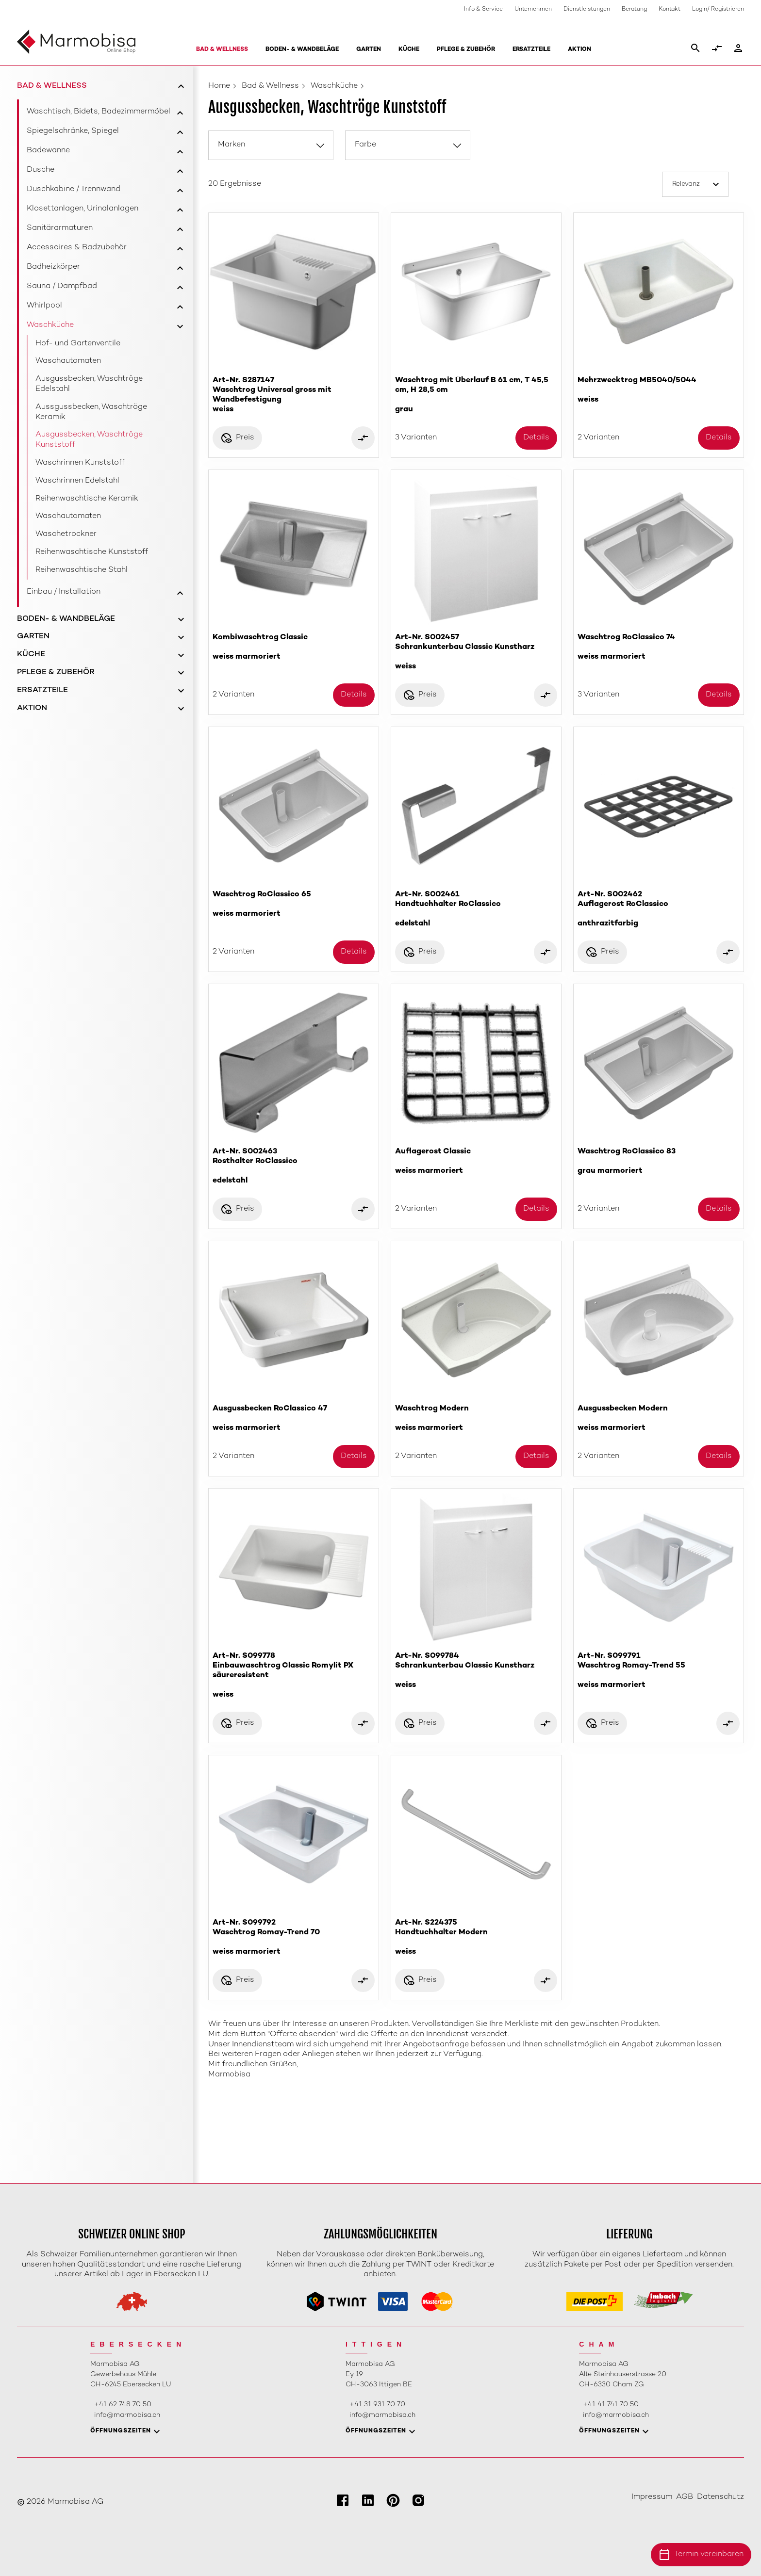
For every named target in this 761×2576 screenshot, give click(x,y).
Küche (408, 50)
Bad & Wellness (222, 50)
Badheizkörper (53, 267)
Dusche (40, 170)
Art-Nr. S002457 (476, 652)
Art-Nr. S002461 (476, 909)
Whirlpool (44, 306)
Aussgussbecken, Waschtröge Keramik (91, 412)
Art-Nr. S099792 (294, 1937)
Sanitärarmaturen (60, 228)
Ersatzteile (531, 50)
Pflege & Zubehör (466, 50)
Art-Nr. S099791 (659, 1670)
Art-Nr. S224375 (476, 1937)
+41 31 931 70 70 (377, 2404)
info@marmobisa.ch (127, 2415)
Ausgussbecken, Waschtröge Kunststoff (89, 440)
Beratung (634, 9)
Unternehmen (533, 9)
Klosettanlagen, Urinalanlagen (82, 209)
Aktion (579, 50)
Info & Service (483, 9)
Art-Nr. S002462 (659, 909)
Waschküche (50, 325)
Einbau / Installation (63, 592)
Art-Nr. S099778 (294, 1675)
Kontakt (669, 9)
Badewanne (48, 150)
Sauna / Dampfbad (62, 286)
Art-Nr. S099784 (476, 1670)
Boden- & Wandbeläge (302, 50)
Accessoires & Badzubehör (77, 247)
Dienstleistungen (586, 9)
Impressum (651, 2497)
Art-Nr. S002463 (294, 1166)
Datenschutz (720, 2497)
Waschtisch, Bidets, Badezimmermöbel (98, 112)
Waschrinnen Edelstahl (77, 481)
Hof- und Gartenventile (77, 344)
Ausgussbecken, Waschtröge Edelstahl (89, 384)
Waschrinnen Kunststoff (80, 463)
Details (536, 438)
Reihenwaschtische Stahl (81, 570)
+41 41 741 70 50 (611, 2404)
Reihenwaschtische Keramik (86, 499)
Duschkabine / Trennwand (73, 189)
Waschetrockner (66, 534)
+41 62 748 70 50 (122, 2404)
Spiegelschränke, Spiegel (73, 131)
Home (219, 86)
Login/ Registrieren (718, 9)
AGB (684, 2497)
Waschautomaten (68, 361)
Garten (368, 50)
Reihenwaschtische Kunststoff (91, 552)
